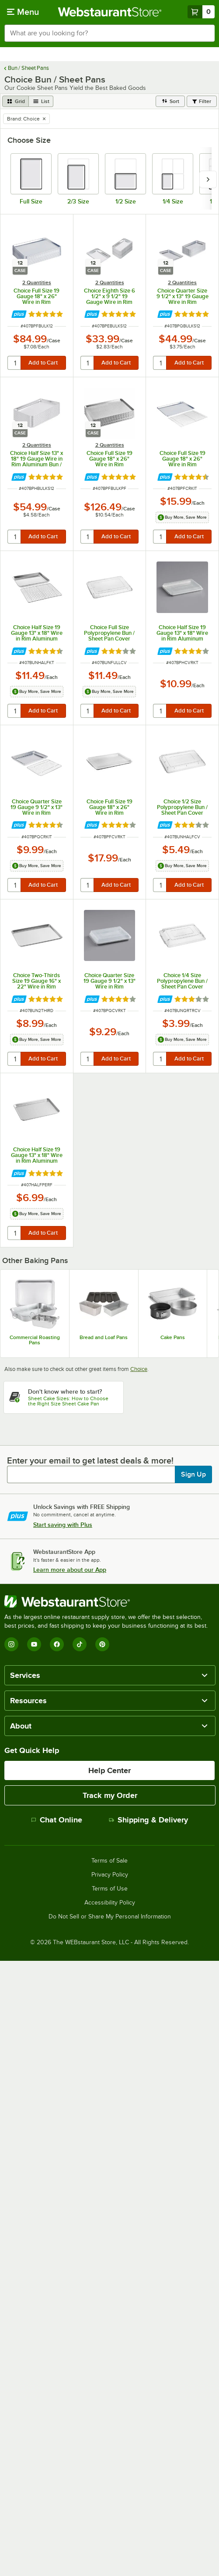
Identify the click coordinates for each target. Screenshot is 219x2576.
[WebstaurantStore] (109, 1601)
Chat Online (56, 1819)
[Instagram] (11, 1644)
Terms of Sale (109, 1861)
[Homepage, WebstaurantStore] (109, 12)
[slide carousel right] (208, 179)
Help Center (109, 1770)
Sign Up (193, 1474)
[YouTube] (34, 1644)
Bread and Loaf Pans (104, 1337)
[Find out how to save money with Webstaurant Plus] (19, 314)
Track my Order (110, 1795)
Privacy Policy (109, 1875)
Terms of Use (110, 1889)
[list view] (41, 101)
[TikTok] (80, 1644)
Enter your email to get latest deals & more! (90, 1460)
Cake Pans (172, 1337)
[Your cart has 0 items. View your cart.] (201, 11)
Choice (138, 1369)
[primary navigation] (23, 11)
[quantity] (14, 363)
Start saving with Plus (62, 1524)
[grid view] (15, 101)
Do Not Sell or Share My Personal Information (110, 1917)
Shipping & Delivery (148, 1819)
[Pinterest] (102, 1644)
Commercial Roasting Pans (35, 1340)
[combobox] (109, 33)
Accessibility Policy (109, 1903)
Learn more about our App (69, 1569)
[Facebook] (57, 1644)
